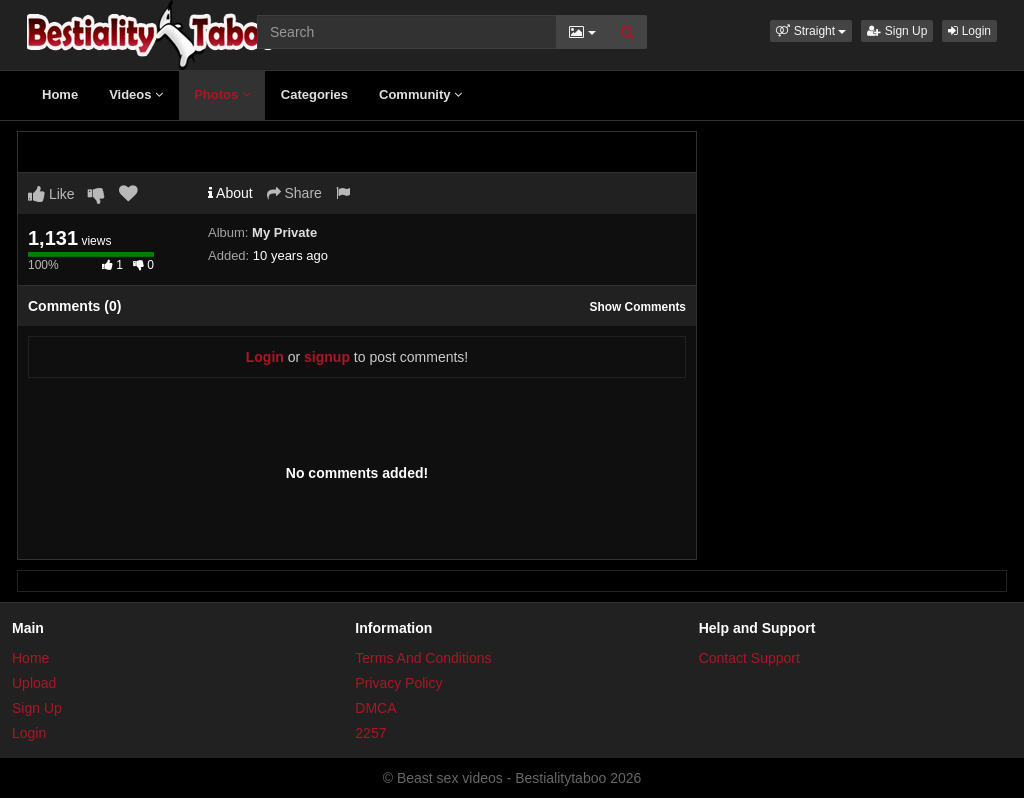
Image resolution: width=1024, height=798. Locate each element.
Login (969, 31)
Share (294, 193)
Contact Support (749, 658)
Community (420, 94)
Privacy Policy (398, 683)
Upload (34, 683)
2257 (370, 733)
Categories (314, 94)
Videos (136, 94)
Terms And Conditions (423, 658)
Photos (222, 94)
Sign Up (897, 31)
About (230, 193)
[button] (811, 31)
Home (60, 94)
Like (51, 194)
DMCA (375, 708)
